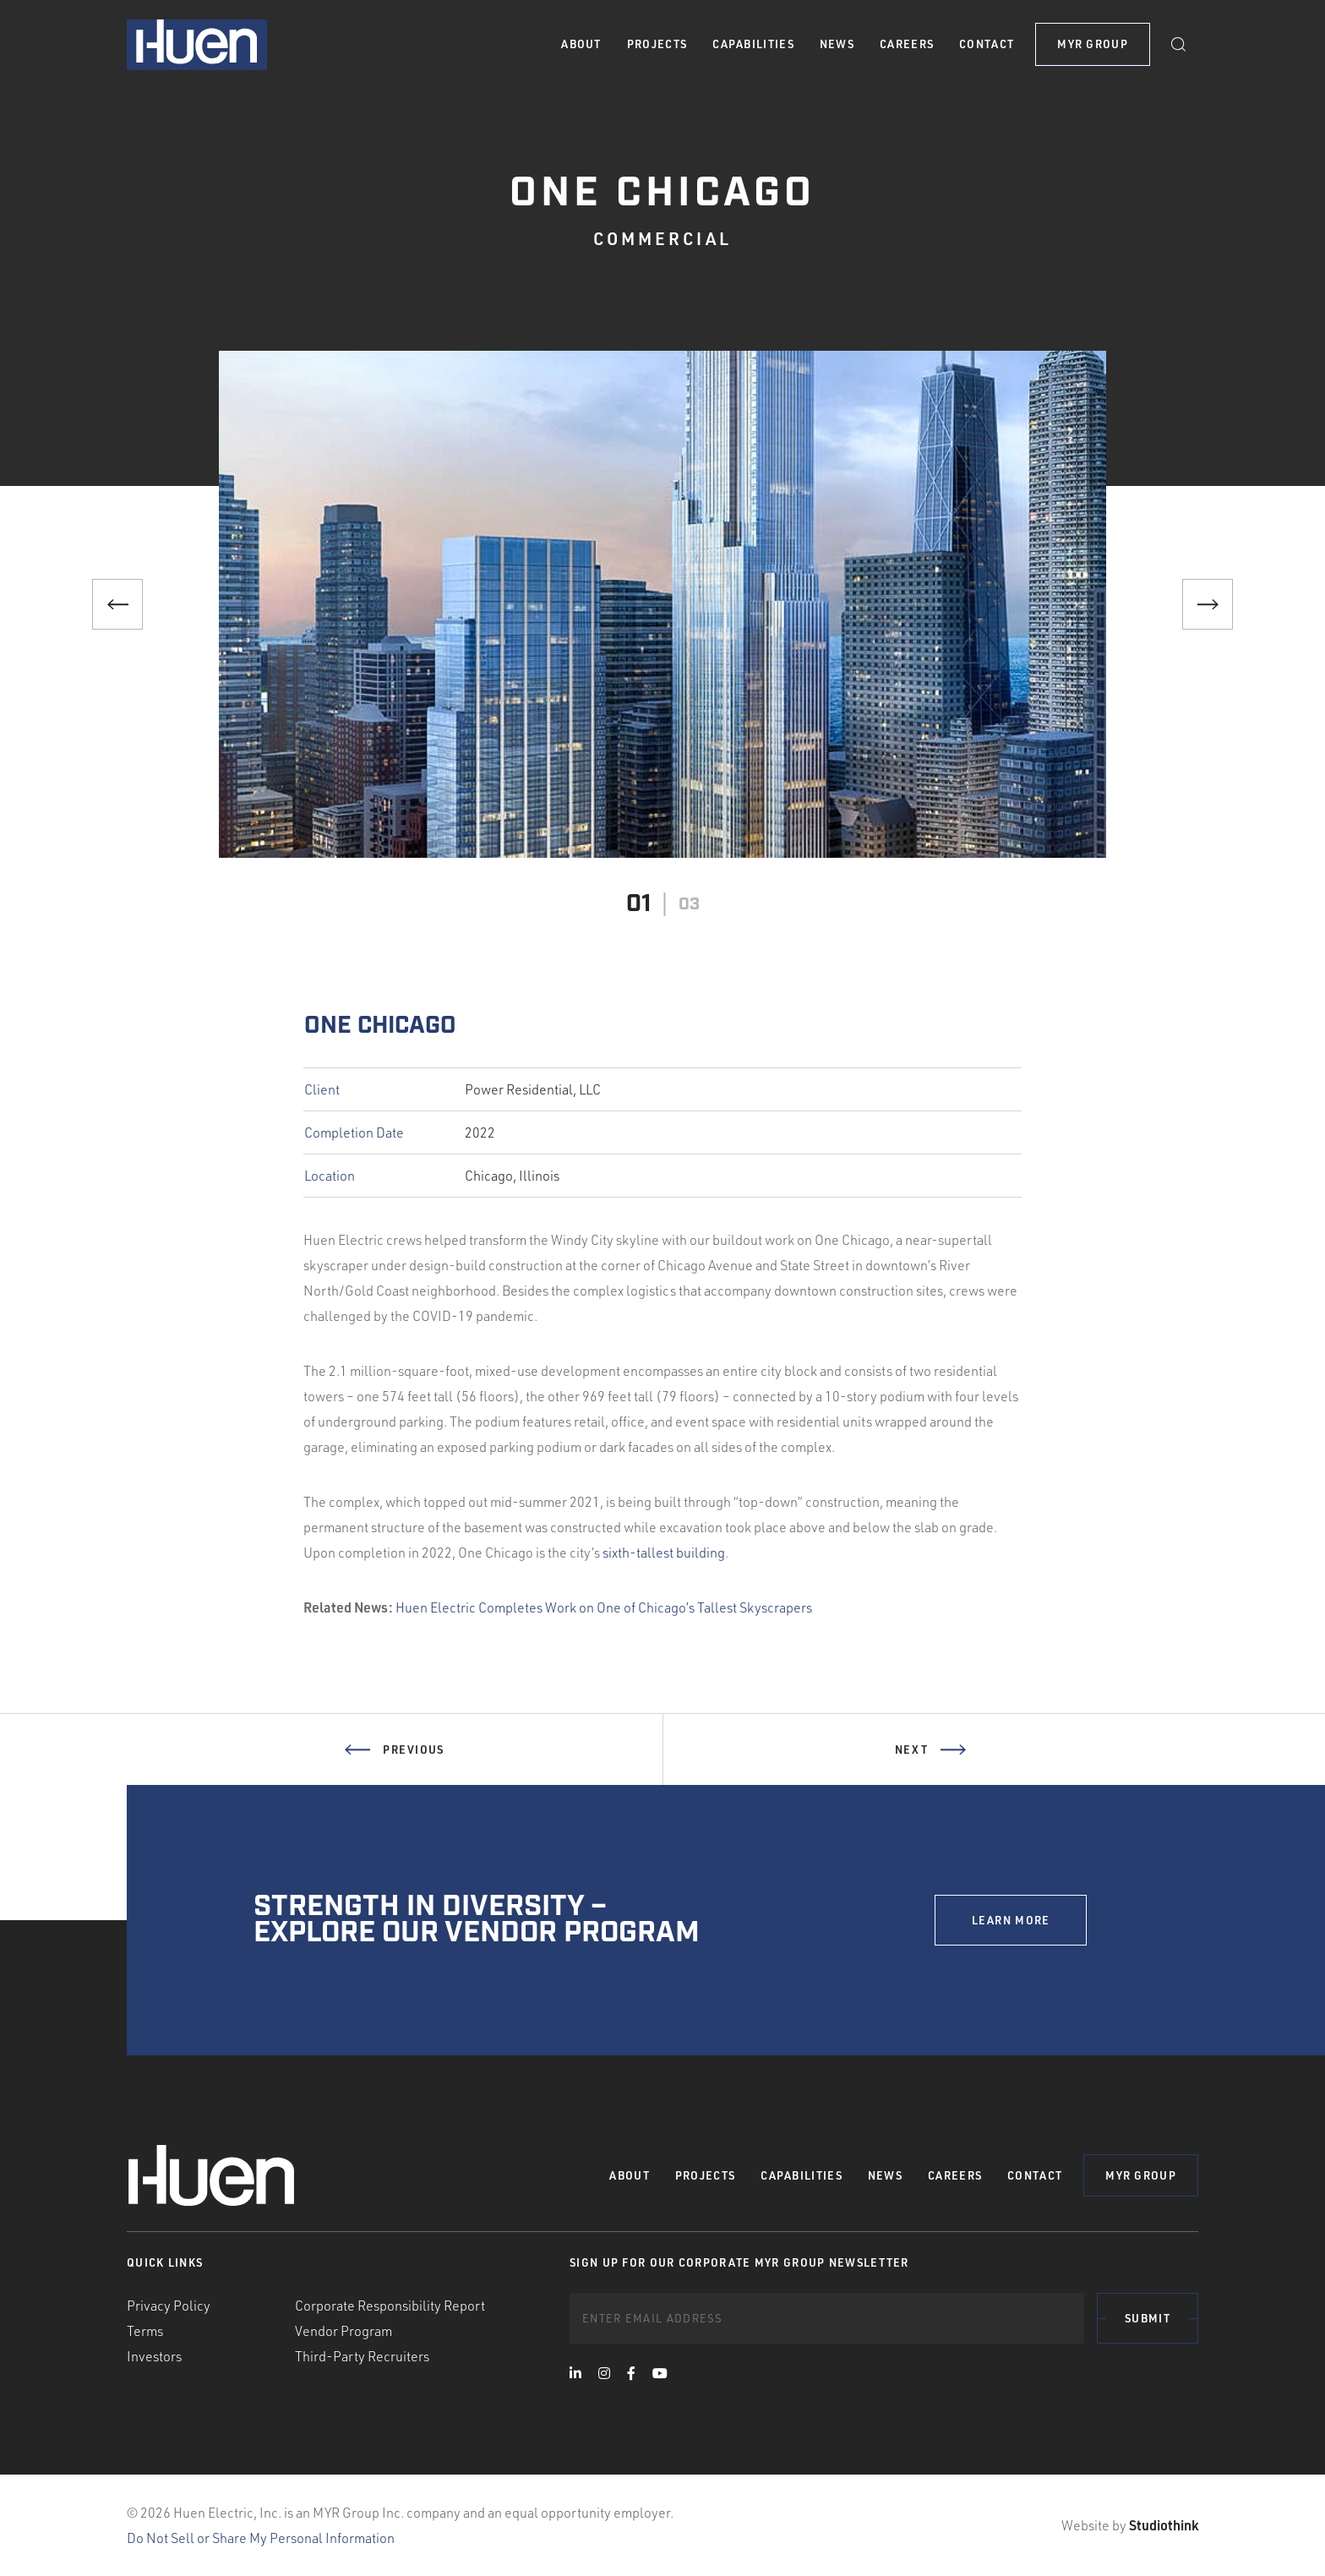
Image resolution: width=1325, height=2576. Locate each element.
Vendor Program (343, 2330)
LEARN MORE (1011, 1920)
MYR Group (1092, 44)
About (581, 44)
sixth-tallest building (664, 1552)
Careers (907, 44)
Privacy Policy (168, 2305)
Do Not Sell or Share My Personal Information (261, 2538)
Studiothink (1163, 2525)
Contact (986, 44)
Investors (154, 2356)
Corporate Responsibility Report (390, 2305)
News (837, 44)
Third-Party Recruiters (362, 2356)
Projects (657, 44)
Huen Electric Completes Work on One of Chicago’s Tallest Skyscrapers (603, 1607)
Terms (145, 2330)
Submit (1147, 2318)
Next (930, 1770)
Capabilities (753, 44)
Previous (394, 1770)
